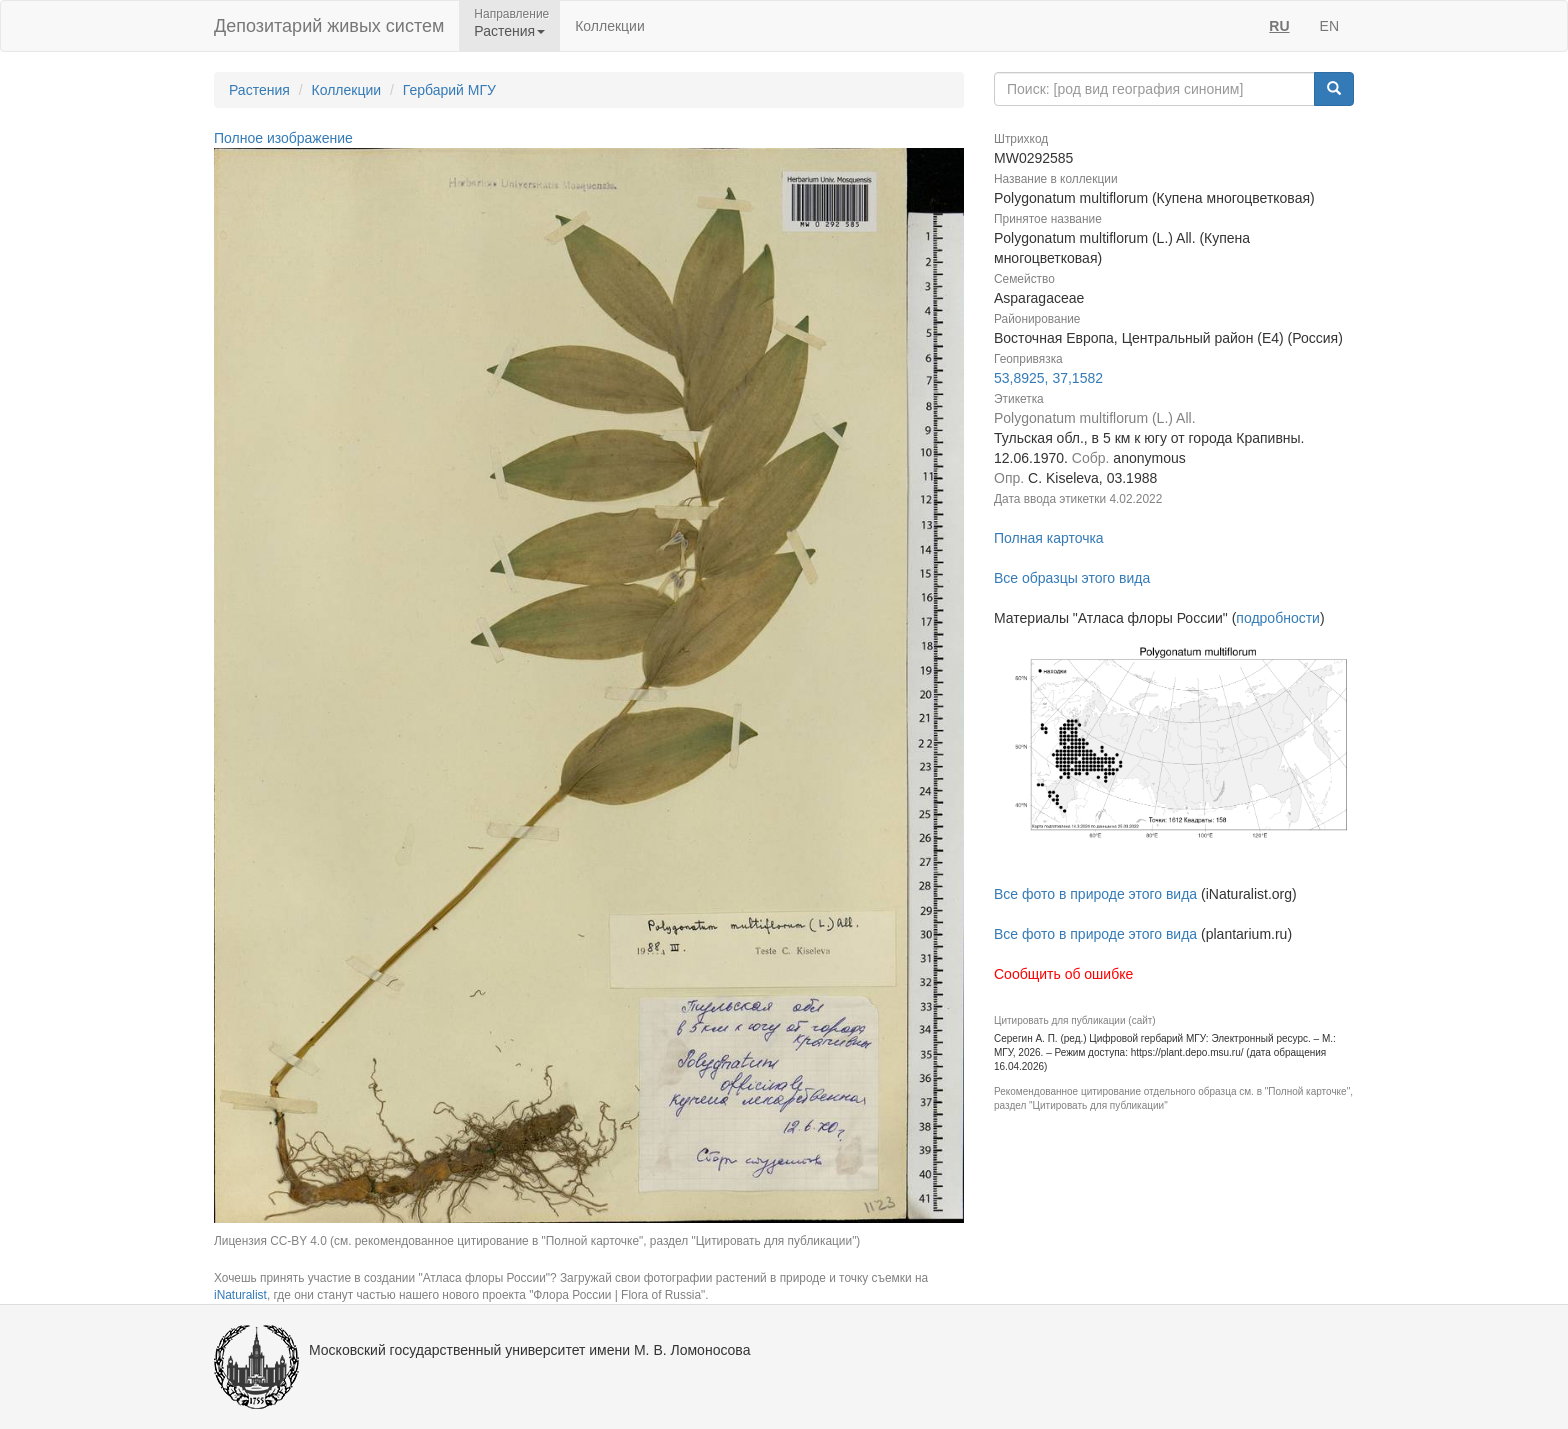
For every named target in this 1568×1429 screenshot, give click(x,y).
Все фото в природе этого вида (1095, 894)
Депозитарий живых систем (329, 26)
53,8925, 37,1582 (1048, 378)
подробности (1278, 618)
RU (1279, 26)
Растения (259, 90)
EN (1329, 26)
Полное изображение (283, 138)
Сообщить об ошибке (1063, 974)
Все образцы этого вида (1072, 578)
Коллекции (610, 26)
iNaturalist (240, 1295)
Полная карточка (1049, 538)
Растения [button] (509, 31)
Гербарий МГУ (449, 90)
